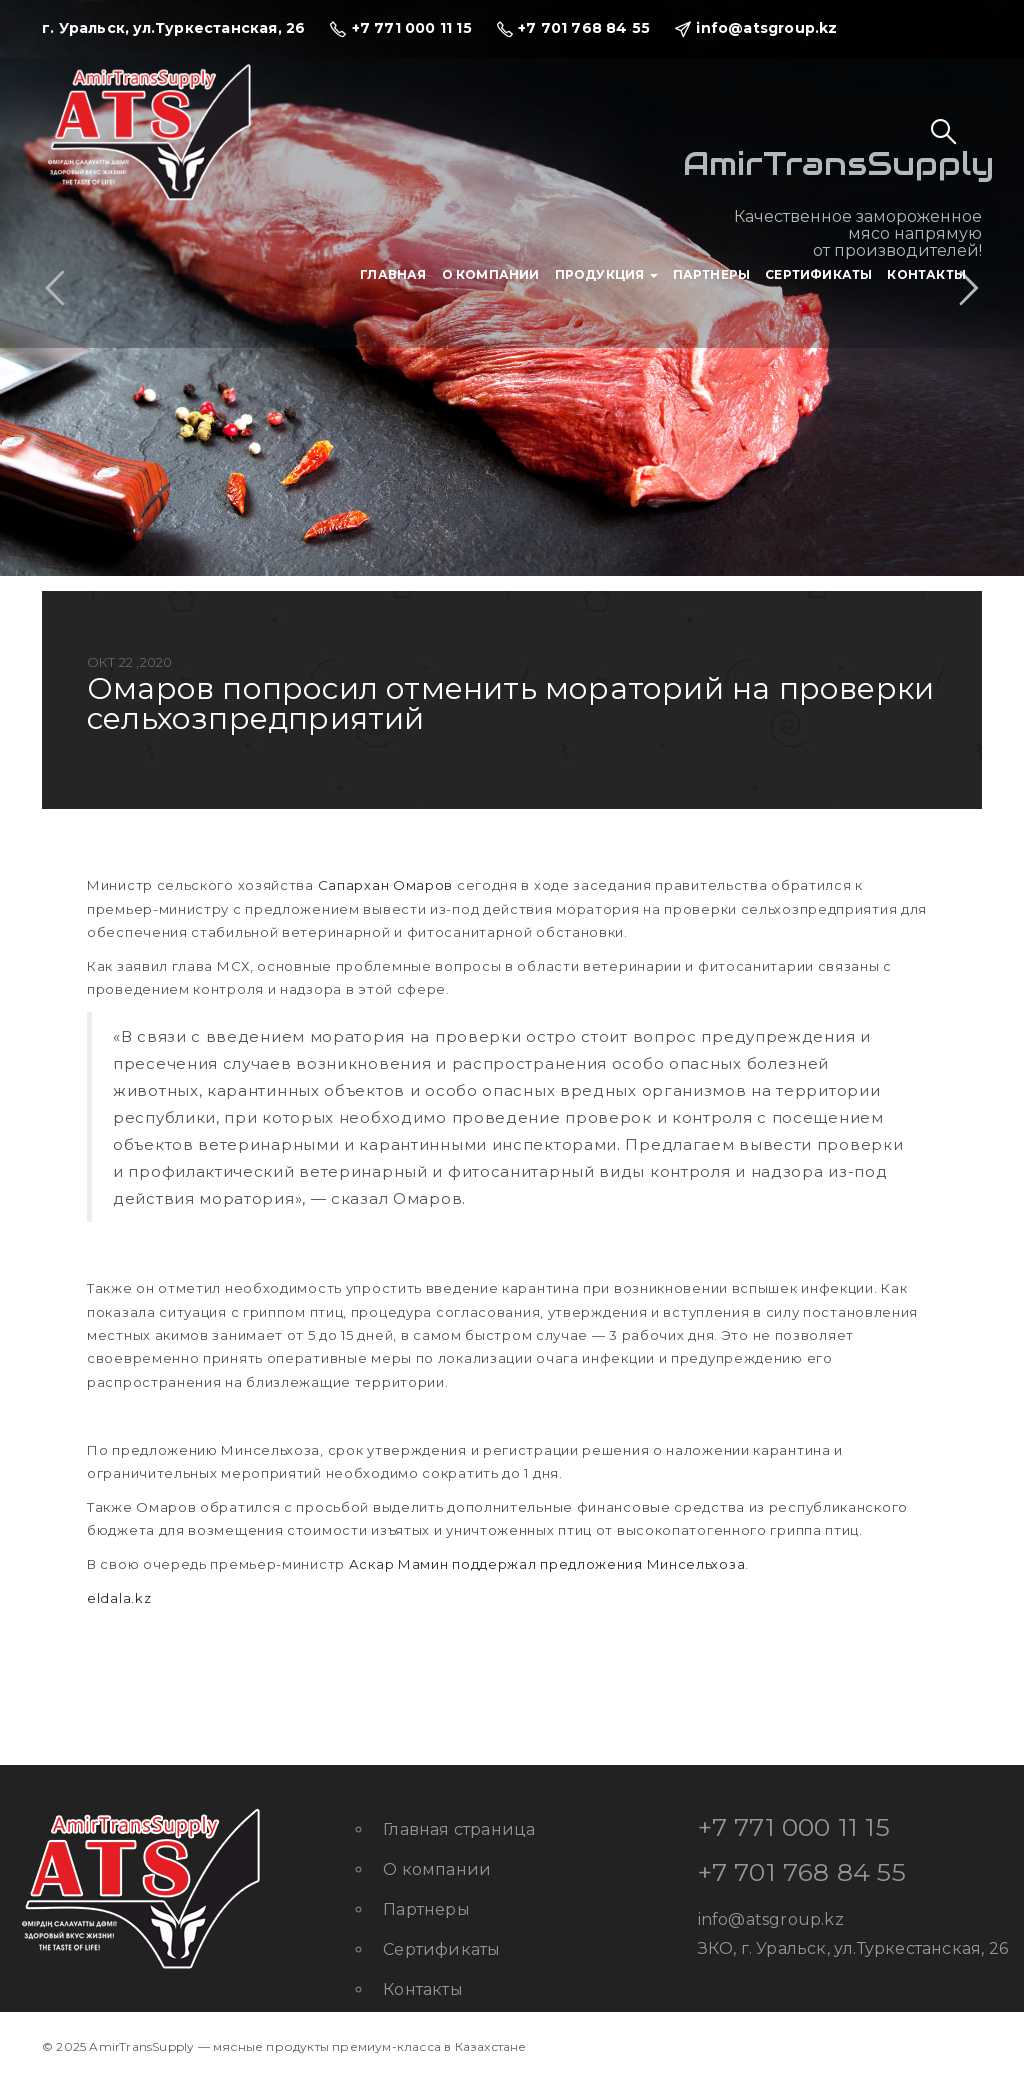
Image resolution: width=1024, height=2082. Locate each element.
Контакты (926, 274)
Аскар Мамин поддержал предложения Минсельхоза (547, 1564)
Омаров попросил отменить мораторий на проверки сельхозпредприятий (510, 703)
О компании (491, 274)
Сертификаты (818, 274)
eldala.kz (119, 1598)
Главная (393, 274)
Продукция (606, 274)
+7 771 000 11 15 (794, 1827)
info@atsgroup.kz (771, 1919)
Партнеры (712, 274)
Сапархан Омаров (386, 885)
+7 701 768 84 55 (802, 1872)
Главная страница (459, 1829)
